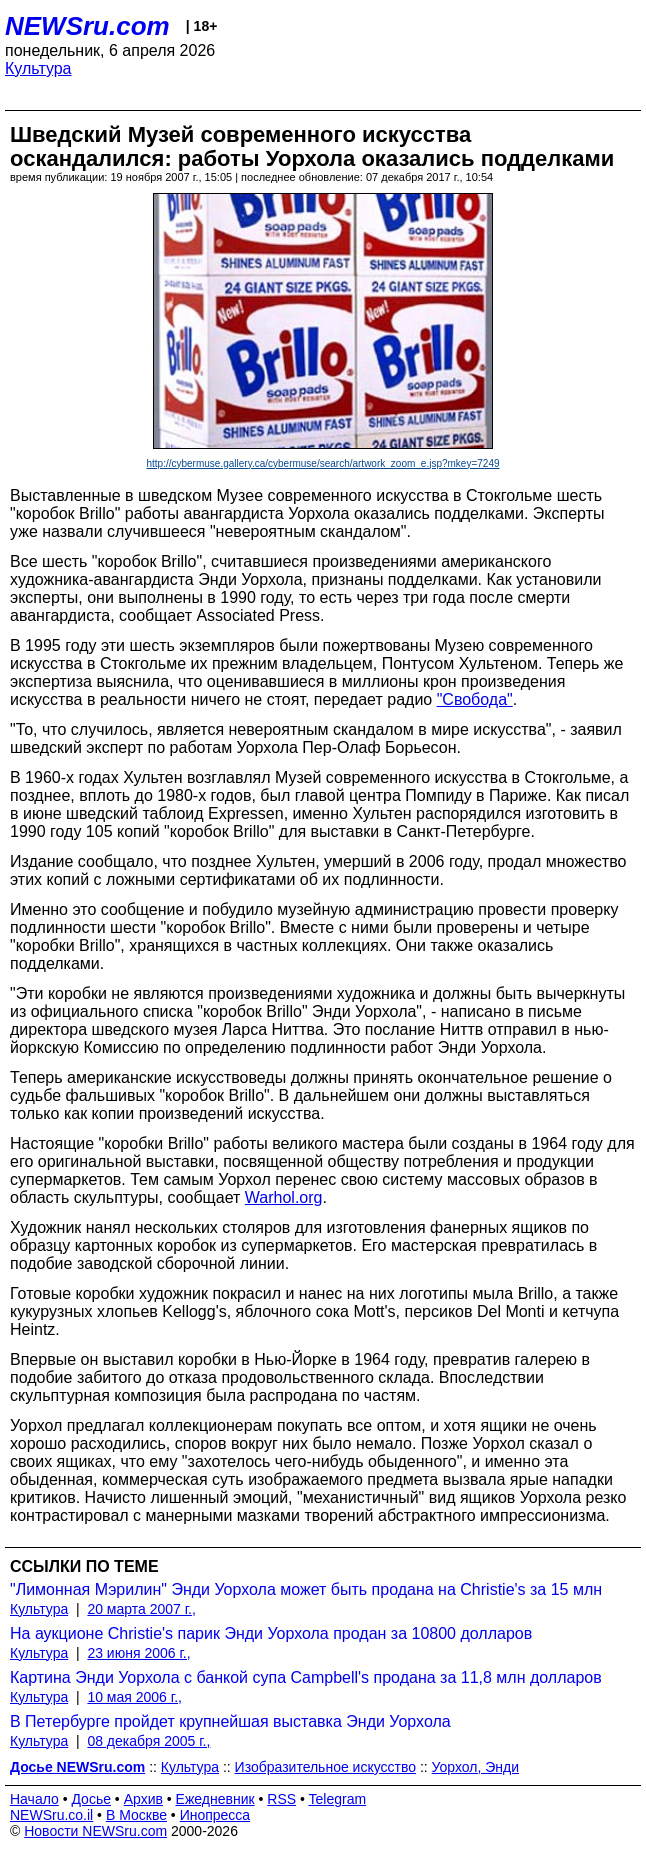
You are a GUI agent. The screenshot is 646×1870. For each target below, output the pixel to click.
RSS (281, 1799)
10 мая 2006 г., (134, 1697)
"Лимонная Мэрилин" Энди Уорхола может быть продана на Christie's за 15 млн (306, 1589)
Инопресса (215, 1815)
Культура (38, 68)
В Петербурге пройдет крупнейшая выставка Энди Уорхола (230, 1721)
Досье (91, 1799)
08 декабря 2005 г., (148, 1741)
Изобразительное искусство (325, 1767)
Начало (34, 1799)
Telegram (338, 1799)
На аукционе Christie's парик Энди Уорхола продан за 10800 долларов (271, 1633)
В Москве (136, 1815)
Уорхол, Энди (475, 1767)
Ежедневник (215, 1799)
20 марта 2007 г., (141, 1609)
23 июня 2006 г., (138, 1653)
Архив (143, 1799)
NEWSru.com (87, 26)
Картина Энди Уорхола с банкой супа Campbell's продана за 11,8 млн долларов (306, 1677)
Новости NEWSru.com (95, 1831)
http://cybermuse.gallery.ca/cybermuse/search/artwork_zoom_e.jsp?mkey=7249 (322, 463)
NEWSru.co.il (51, 1815)
